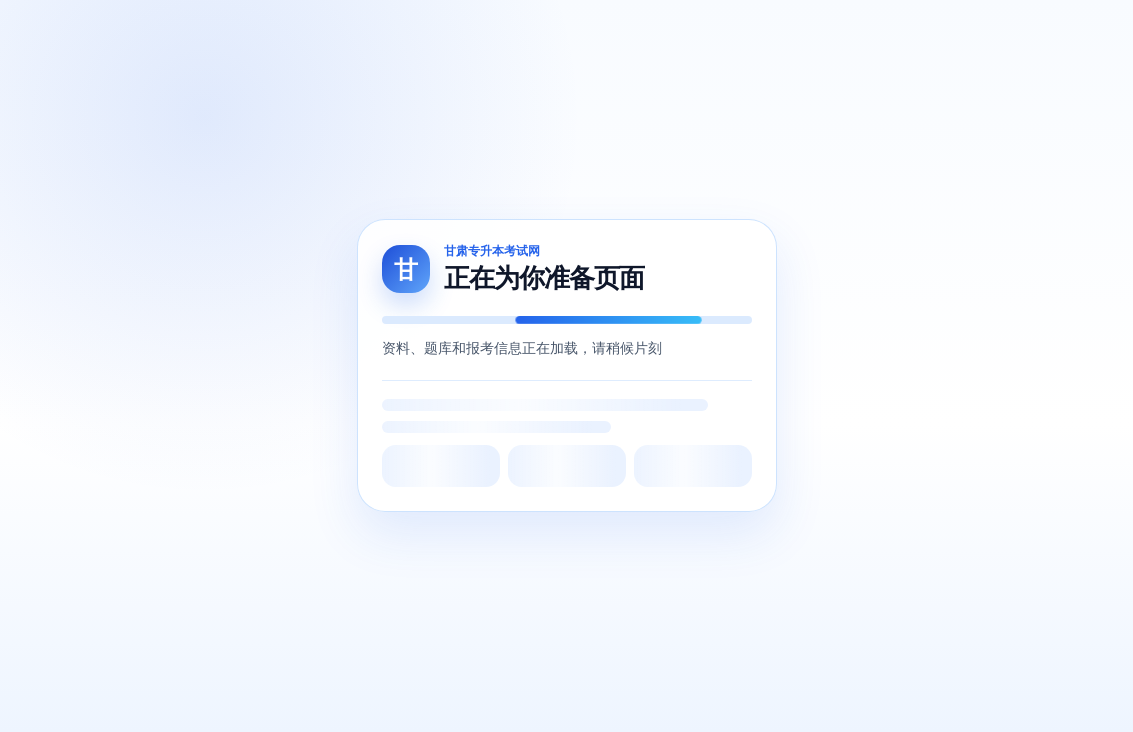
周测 (388, 31)
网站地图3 (566, 692)
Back (566, 214)
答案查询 (684, 31)
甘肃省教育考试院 (380, 394)
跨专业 (539, 31)
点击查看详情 (957, 536)
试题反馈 (836, 31)
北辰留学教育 (366, 463)
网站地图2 (495, 692)
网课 (292, 31)
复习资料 (608, 31)
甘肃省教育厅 (366, 429)
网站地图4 (637, 692)
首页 (244, 31)
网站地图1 (424, 692)
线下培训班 (919, 31)
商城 (436, 24)
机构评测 (760, 31)
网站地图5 (708, 692)
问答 (484, 31)
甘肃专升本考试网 (380, 532)
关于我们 (60, 394)
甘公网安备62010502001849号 (504, 671)
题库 (340, 31)
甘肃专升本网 (366, 498)
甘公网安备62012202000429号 (854, 671)
